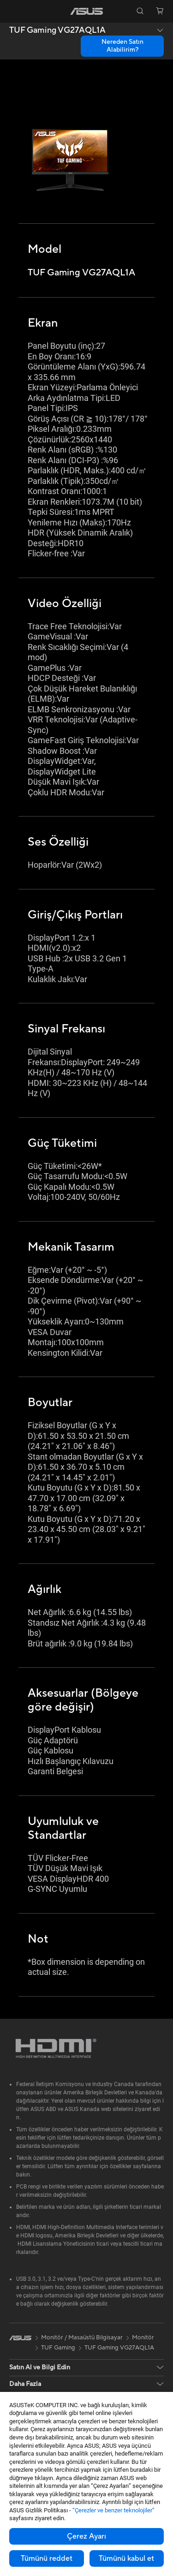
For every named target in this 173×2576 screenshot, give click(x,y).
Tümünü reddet (46, 2558)
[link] (86, 11)
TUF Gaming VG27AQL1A (57, 30)
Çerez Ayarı (86, 2536)
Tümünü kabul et (126, 2558)
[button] (13, 11)
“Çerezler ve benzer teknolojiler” (113, 2510)
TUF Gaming (58, 2347)
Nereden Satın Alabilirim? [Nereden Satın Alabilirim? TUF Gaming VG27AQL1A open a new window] (122, 46)
